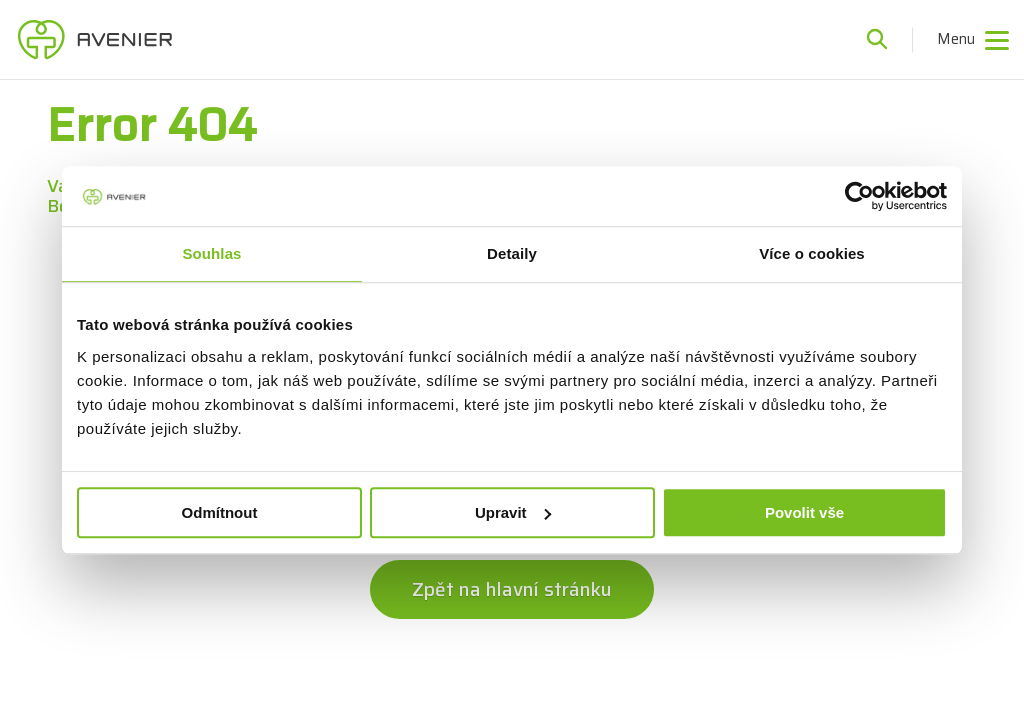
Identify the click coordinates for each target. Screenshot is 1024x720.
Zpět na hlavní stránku (512, 589)
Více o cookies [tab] (812, 253)
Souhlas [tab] (211, 253)
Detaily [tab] (512, 253)
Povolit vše (804, 512)
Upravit (513, 512)
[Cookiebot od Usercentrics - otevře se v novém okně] (859, 196)
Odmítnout (220, 512)
